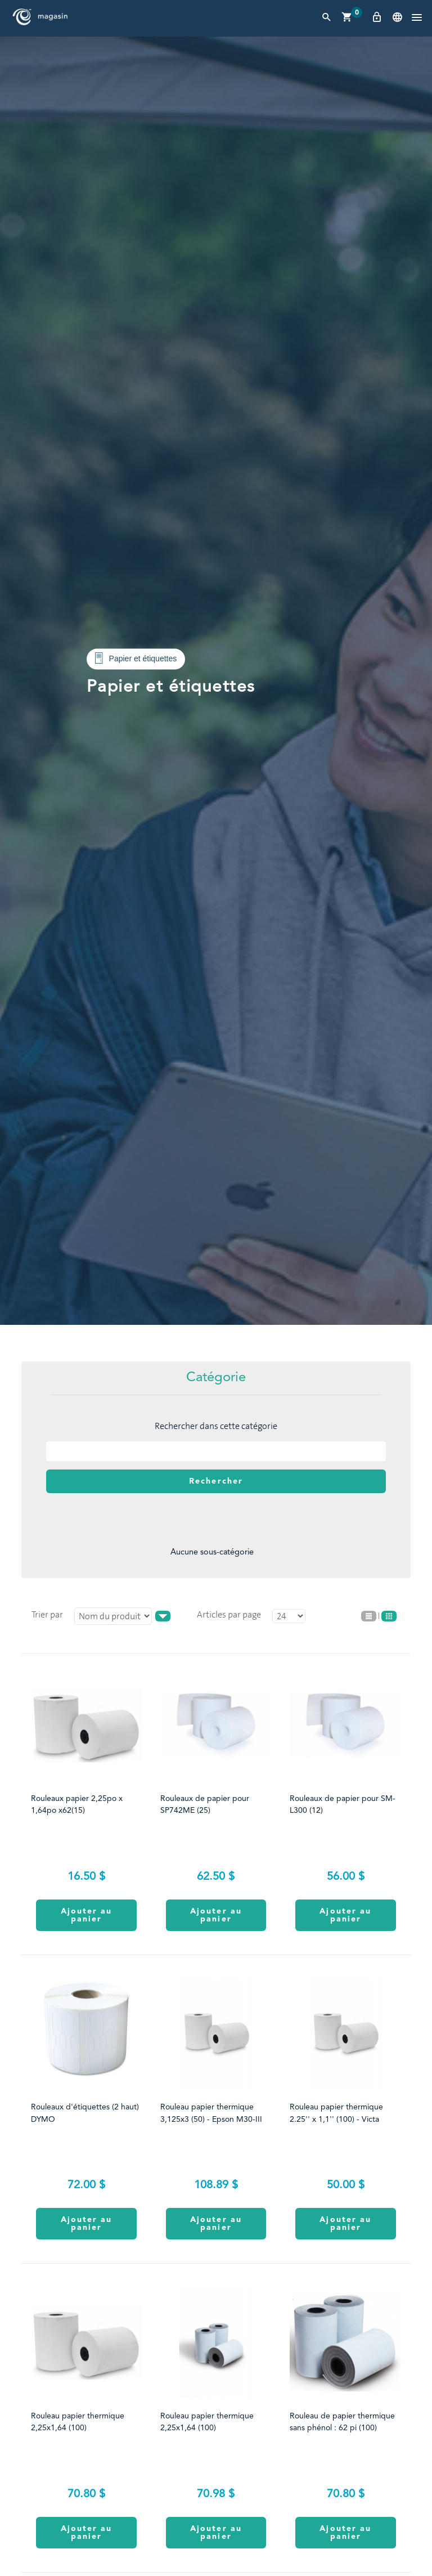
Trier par (47, 1614)
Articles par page (229, 1614)
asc (163, 1616)
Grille (389, 1616)
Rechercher (216, 1481)
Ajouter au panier (86, 1915)
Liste (368, 1616)
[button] (417, 18)
